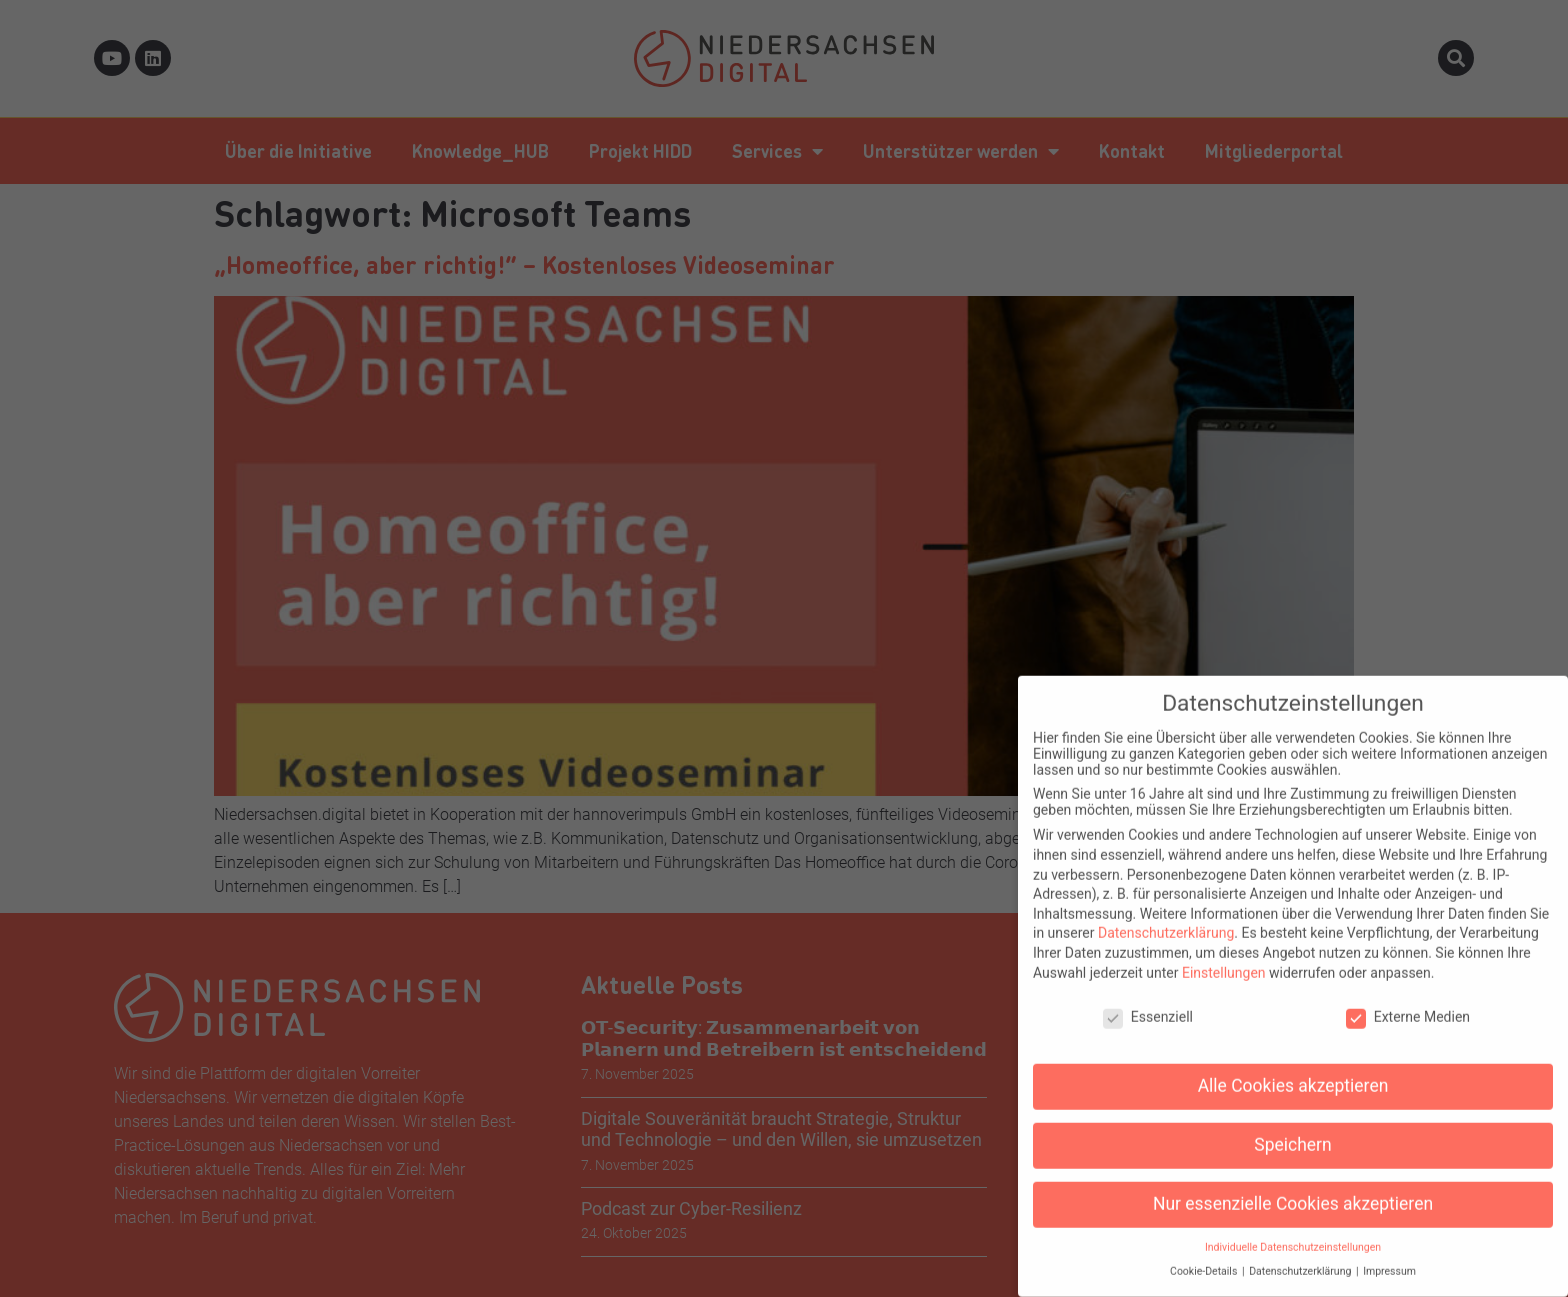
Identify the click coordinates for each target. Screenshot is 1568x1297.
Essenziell (1148, 999)
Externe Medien (1408, 999)
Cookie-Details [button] (1205, 1253)
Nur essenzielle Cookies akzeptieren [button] (1293, 1186)
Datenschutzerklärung (1166, 915)
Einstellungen (1224, 955)
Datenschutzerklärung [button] (1301, 1253)
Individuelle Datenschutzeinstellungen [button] (1293, 1229)
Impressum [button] (1389, 1253)
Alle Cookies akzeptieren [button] (1293, 1068)
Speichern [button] (1292, 1127)
